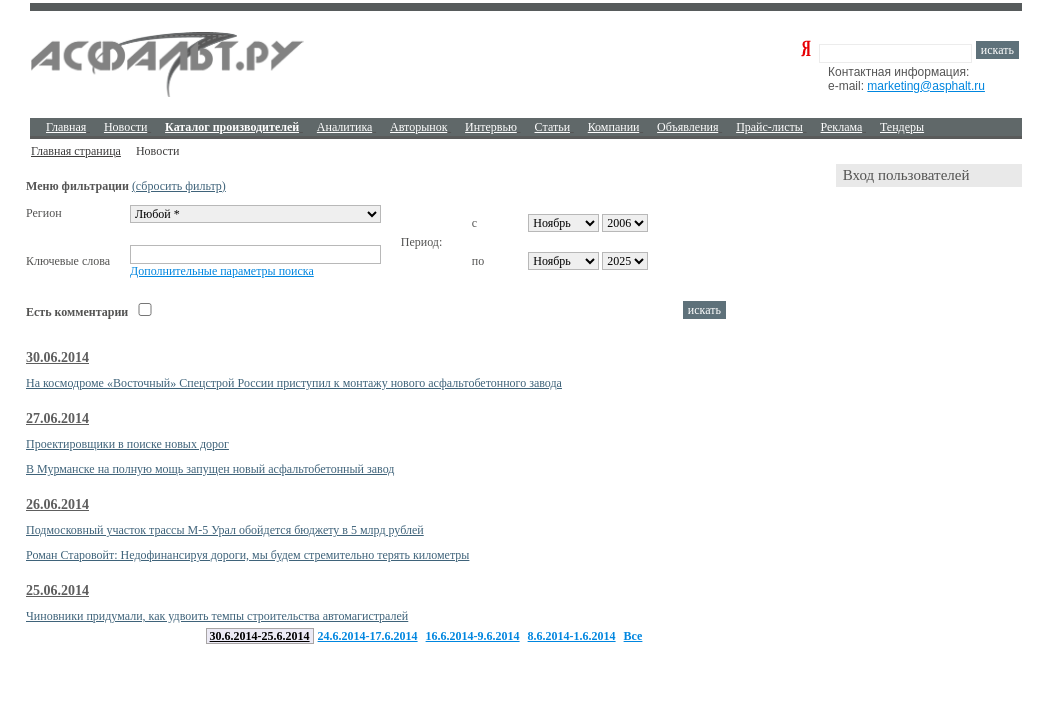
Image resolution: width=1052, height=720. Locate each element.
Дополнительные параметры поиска (222, 271)
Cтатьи (553, 127)
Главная (66, 127)
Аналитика (345, 127)
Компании (614, 127)
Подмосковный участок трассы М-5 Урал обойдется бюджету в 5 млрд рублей (225, 530)
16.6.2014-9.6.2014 (473, 636)
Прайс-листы (769, 127)
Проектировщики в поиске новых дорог (127, 444)
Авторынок (418, 127)
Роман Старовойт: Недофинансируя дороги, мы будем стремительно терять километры (247, 555)
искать (997, 50)
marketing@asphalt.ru (926, 86)
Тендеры (902, 127)
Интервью (491, 127)
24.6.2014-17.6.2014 (368, 636)
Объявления (687, 127)
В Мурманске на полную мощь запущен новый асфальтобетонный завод (210, 469)
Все (633, 636)
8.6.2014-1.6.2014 (572, 636)
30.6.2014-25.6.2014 (260, 636)
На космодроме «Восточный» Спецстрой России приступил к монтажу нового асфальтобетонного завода (294, 383)
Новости (126, 127)
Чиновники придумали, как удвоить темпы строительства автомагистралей (217, 616)
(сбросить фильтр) (179, 186)
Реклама (842, 127)
